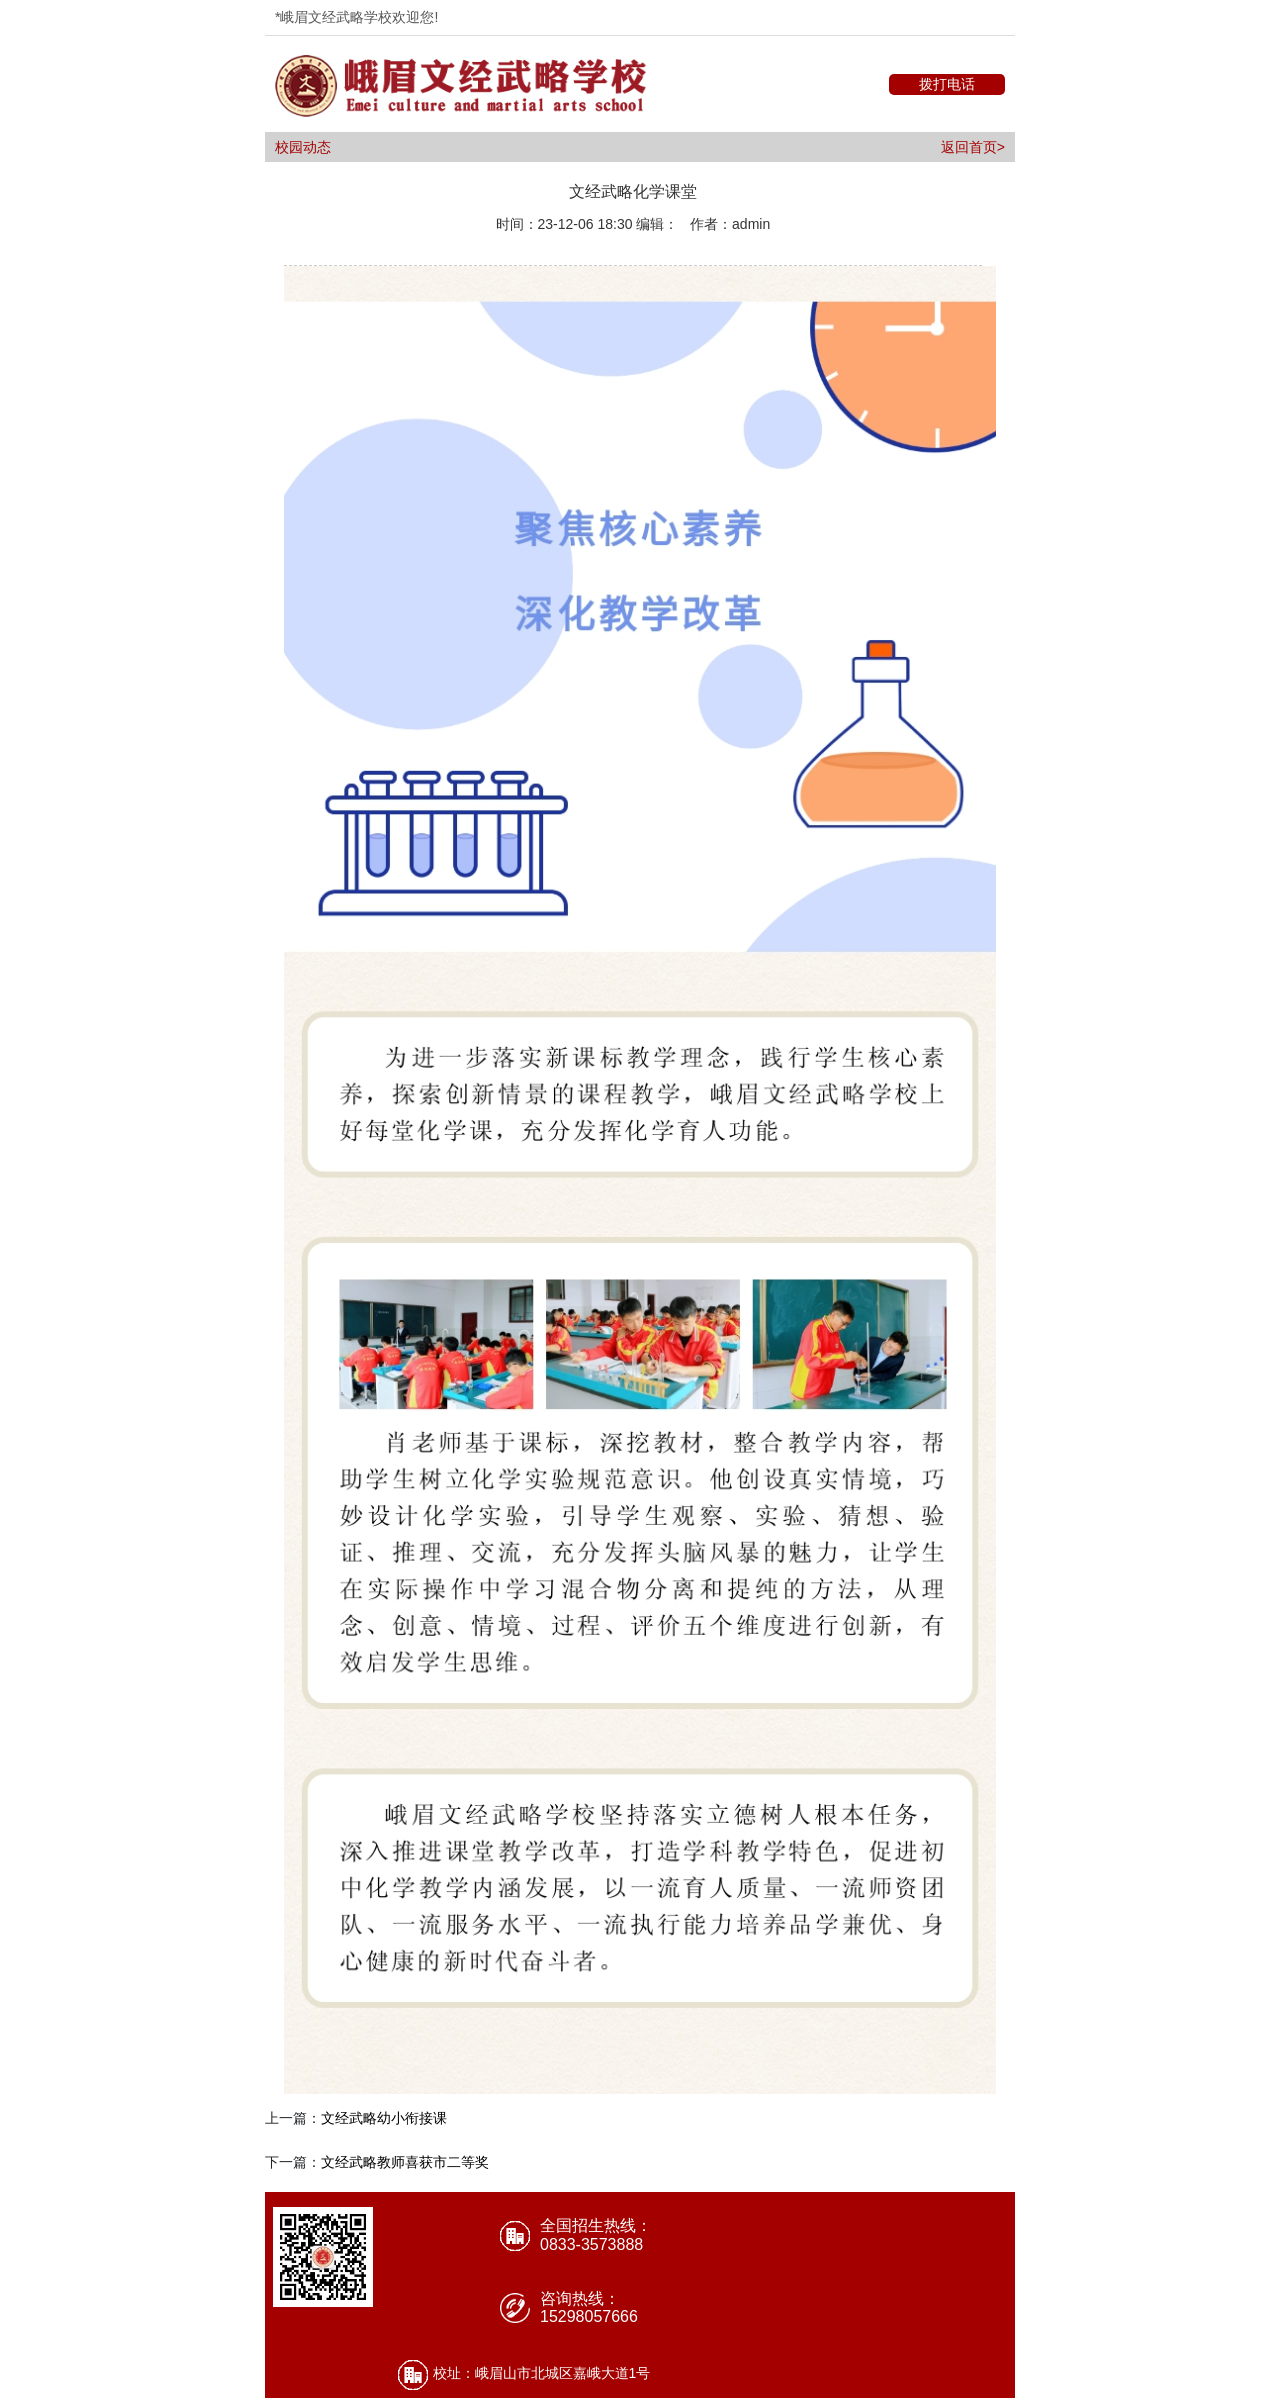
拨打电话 (947, 84)
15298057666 (589, 2316)
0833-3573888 (591, 2244)
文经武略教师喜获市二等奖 (405, 2162)
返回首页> (973, 147)
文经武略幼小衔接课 (384, 2118)
